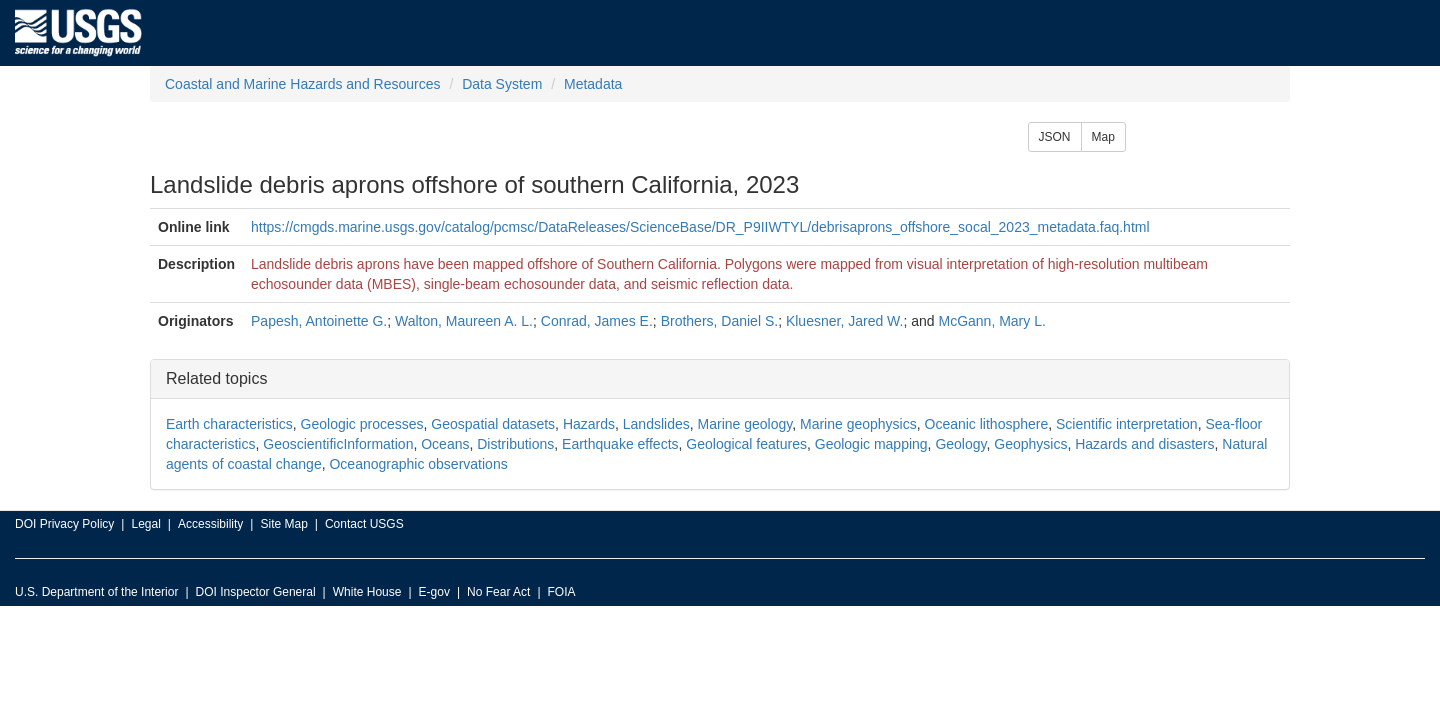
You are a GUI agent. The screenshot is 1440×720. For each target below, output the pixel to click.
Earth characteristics (229, 424)
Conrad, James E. (597, 321)
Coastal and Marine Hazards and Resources (302, 84)
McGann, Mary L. (991, 321)
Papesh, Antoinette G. (319, 321)
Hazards (589, 424)
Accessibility (210, 524)
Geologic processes (362, 424)
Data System (502, 84)
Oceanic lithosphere (987, 424)
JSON (1055, 137)
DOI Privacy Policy (64, 524)
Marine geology (745, 424)
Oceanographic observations (418, 464)
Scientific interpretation (1127, 424)
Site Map (283, 524)
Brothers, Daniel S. (720, 321)
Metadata (593, 84)
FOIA (562, 592)
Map (1103, 137)
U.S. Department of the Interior (96, 592)
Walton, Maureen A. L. (464, 321)
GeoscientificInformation (338, 444)
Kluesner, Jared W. (845, 321)
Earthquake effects (620, 444)
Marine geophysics (858, 424)
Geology (960, 444)
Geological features (746, 444)
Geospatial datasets (493, 424)
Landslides (656, 424)
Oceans (445, 444)
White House (367, 592)
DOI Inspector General (256, 592)
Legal (145, 524)
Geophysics (1030, 444)
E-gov (434, 592)
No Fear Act (498, 592)
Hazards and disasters (1144, 444)
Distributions (515, 444)
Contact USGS (364, 524)
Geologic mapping (871, 444)
